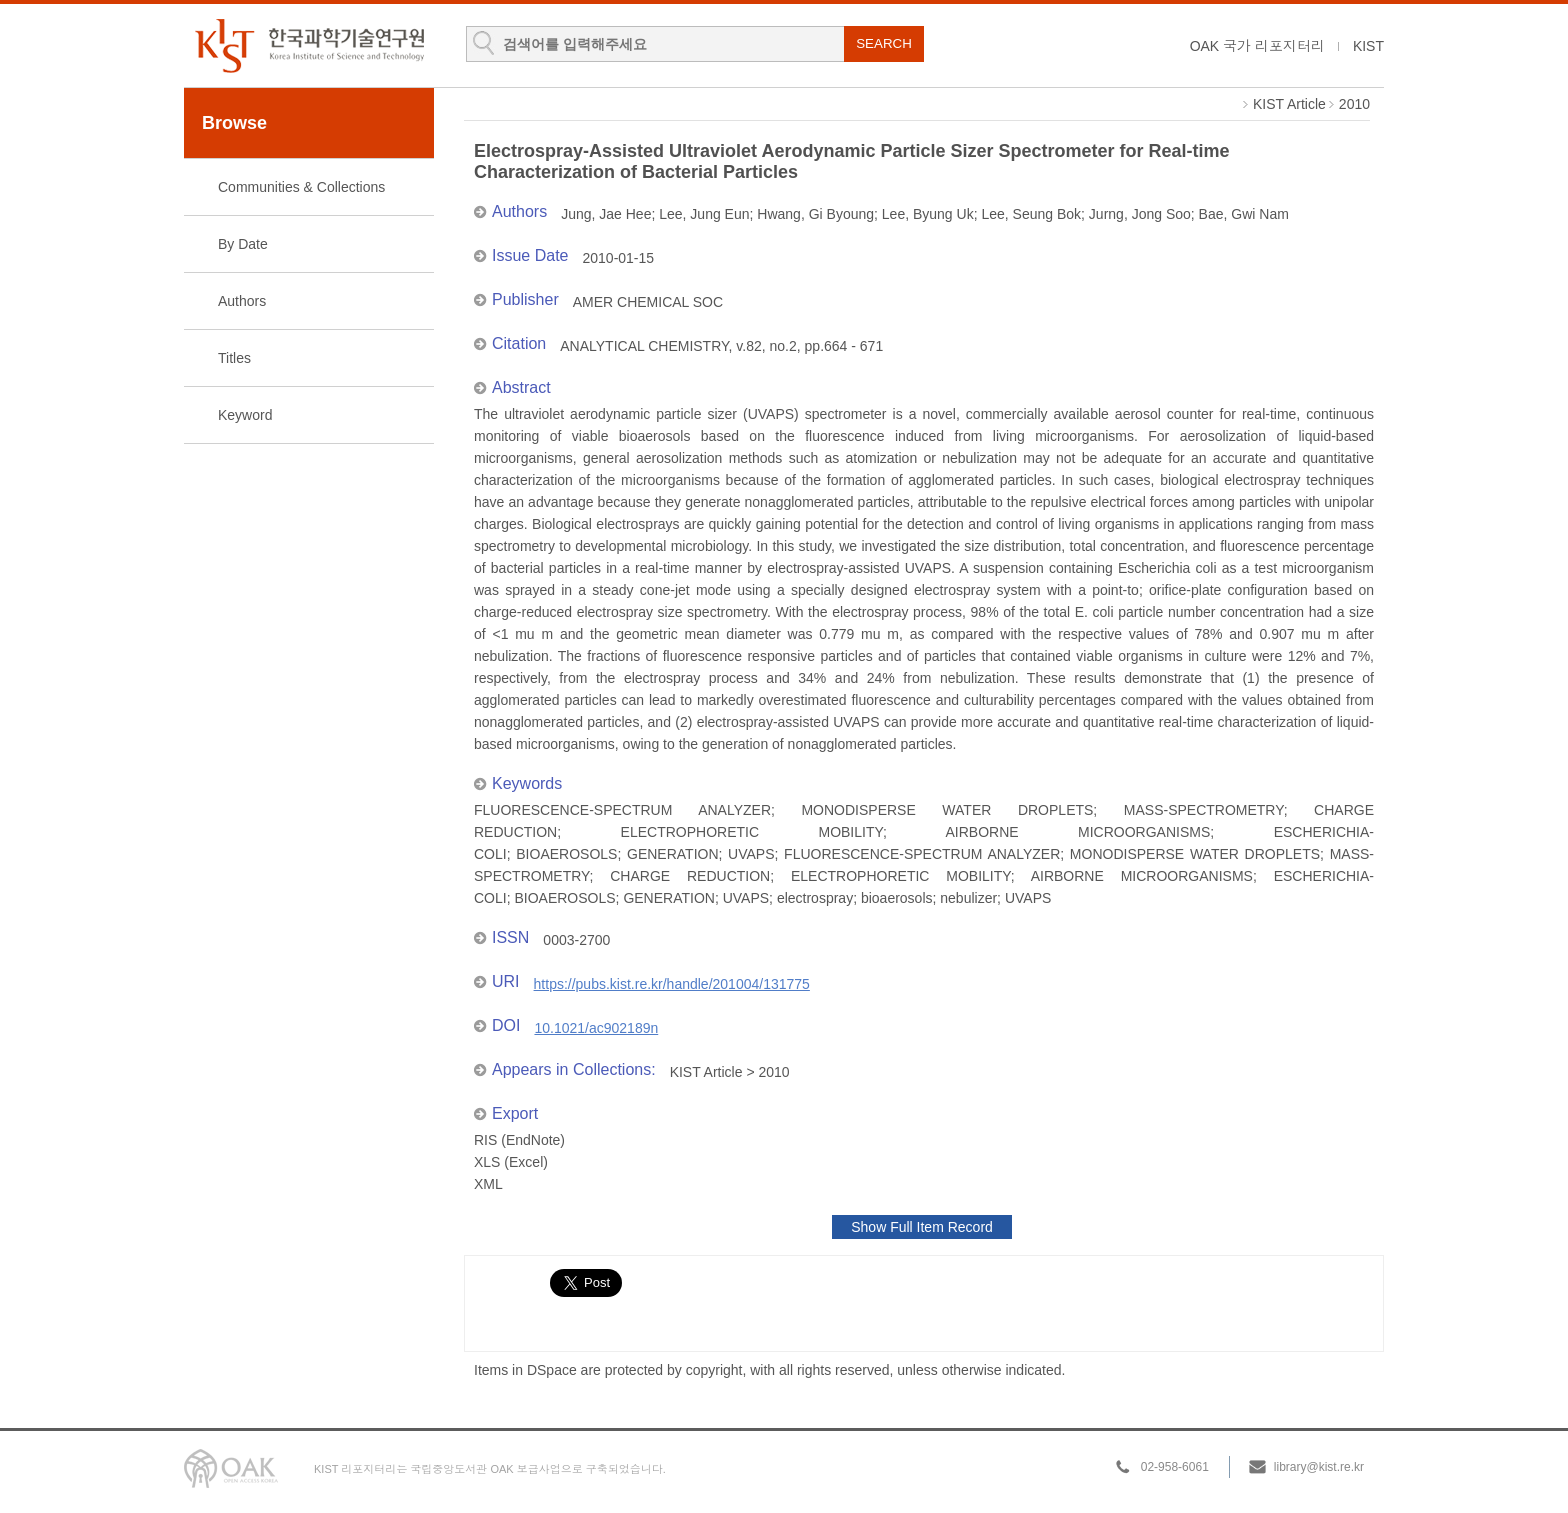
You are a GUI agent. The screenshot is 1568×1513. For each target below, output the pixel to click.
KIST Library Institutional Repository (309, 45)
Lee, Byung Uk (928, 214)
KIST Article (1289, 104)
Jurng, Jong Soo (1140, 214)
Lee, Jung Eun (704, 214)
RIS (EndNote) (519, 1140)
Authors (242, 301)
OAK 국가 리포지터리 (1257, 46)
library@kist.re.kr (1319, 1467)
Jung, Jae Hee (606, 214)
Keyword (245, 415)
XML (488, 1184)
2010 (1354, 104)
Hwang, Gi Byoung (815, 214)
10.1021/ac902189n (596, 1028)
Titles (234, 358)
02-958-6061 (1175, 1467)
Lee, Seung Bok (1031, 214)
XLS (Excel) (511, 1162)
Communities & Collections (301, 187)
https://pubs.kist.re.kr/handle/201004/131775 (672, 984)
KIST (1368, 46)
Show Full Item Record (922, 1227)
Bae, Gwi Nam (1244, 214)
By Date (243, 244)
